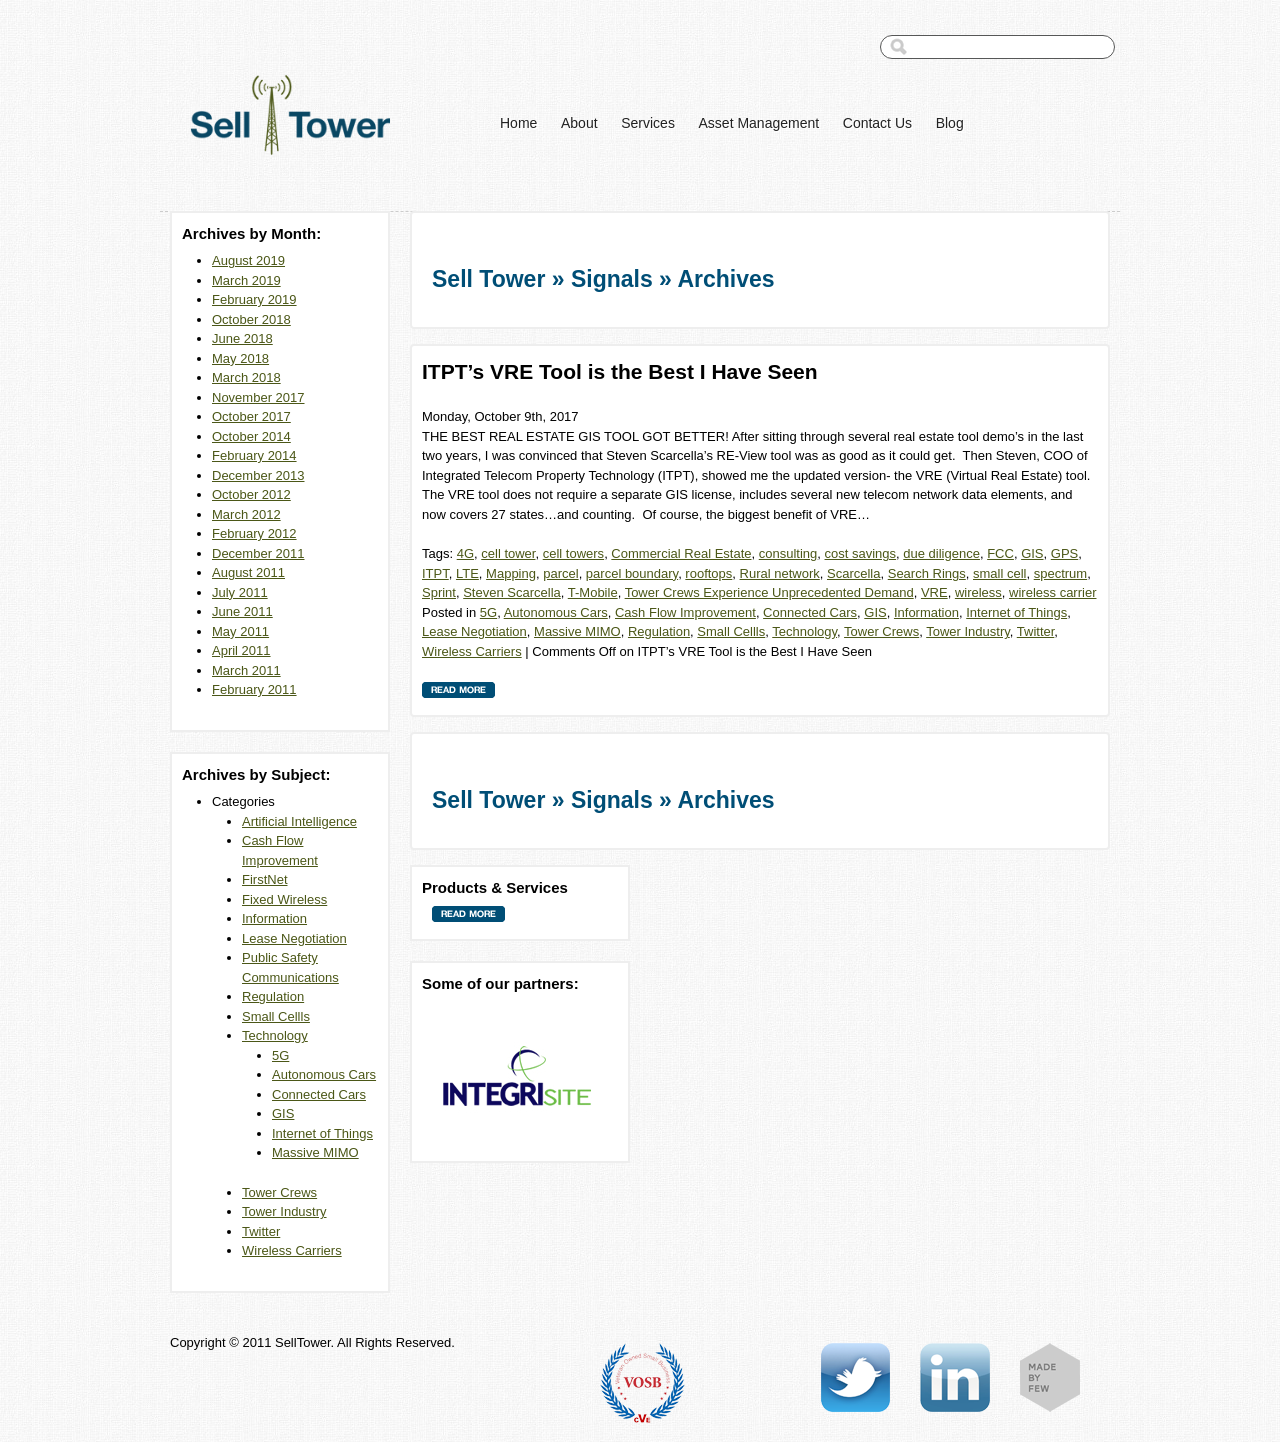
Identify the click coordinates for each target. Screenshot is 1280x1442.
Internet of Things (322, 1133)
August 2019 (248, 260)
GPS (1064, 553)
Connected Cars (319, 1094)
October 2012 (251, 494)
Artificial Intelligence (299, 821)
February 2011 (254, 689)
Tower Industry (284, 1211)
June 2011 (242, 611)
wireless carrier (1052, 592)
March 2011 (246, 670)
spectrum (1060, 573)
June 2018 (242, 338)
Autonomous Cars (324, 1074)
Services (648, 123)
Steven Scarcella (512, 592)
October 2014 (251, 436)
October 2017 (251, 416)
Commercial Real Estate (681, 553)
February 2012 (254, 533)
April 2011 (241, 650)
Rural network (780, 573)
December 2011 (258, 553)
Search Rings (927, 573)
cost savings (861, 553)
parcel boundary (632, 573)
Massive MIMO (315, 1152)
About (579, 123)
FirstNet (265, 879)
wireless (978, 592)
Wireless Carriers (292, 1250)
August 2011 (248, 572)
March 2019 (246, 280)
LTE (467, 573)
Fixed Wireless (284, 899)
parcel (560, 573)
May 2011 (240, 631)
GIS (283, 1113)
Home (518, 123)
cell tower (508, 553)
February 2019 (254, 299)
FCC (1000, 553)
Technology (275, 1035)
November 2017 (258, 397)
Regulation (273, 996)
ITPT (435, 573)
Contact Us (877, 123)
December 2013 (258, 475)
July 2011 (240, 592)
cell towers (573, 553)
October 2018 (251, 319)
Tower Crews (279, 1192)
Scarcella (853, 573)
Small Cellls (276, 1016)
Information (274, 918)
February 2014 (254, 455)
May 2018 (240, 358)
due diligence (941, 553)
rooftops (708, 573)
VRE (934, 592)
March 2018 (246, 377)
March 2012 (246, 514)
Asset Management (759, 123)
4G (465, 553)
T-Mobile (593, 592)
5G (280, 1055)
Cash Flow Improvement (685, 612)
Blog (950, 123)
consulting (788, 553)
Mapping (511, 573)
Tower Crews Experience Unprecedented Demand (769, 592)
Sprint (439, 592)
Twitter (261, 1231)
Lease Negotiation (294, 938)
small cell (999, 573)
